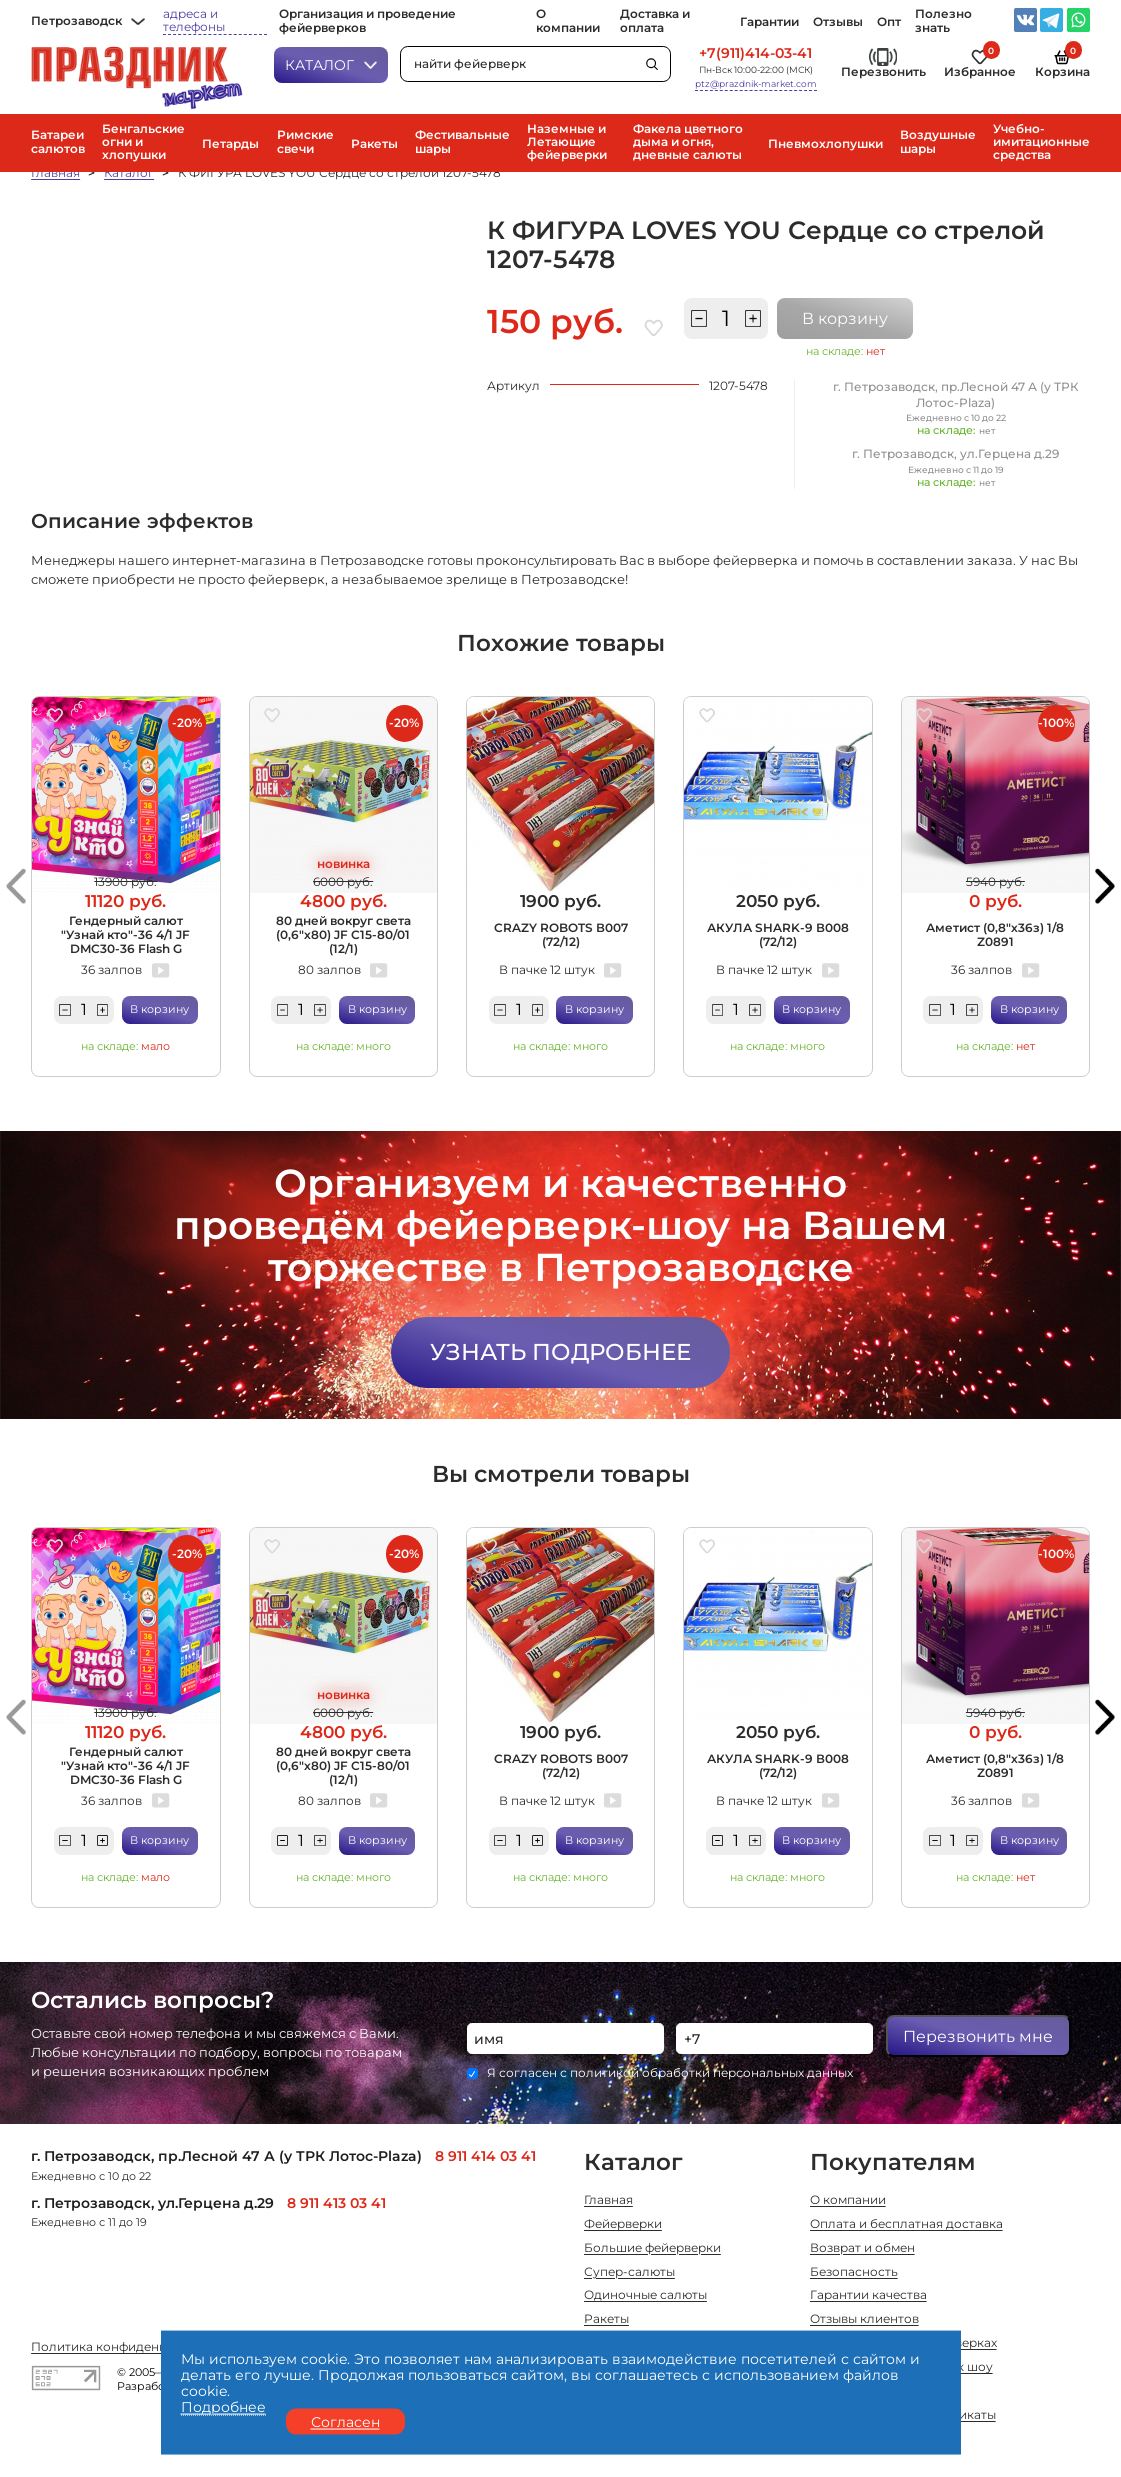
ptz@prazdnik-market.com (756, 84)
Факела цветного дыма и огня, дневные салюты (688, 142)
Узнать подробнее (560, 1352)
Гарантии (769, 22)
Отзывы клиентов (864, 2320)
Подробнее (223, 2406)
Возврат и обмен (862, 2249)
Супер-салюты (629, 2273)
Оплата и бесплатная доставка (906, 2225)
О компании (568, 21)
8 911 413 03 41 (336, 2203)
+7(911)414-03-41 (755, 54)
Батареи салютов (58, 142)
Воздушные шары (938, 142)
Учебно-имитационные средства (1041, 142)
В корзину (845, 318)
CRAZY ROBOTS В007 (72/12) (561, 934)
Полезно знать (943, 21)
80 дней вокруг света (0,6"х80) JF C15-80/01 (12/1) (343, 935)
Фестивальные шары (462, 142)
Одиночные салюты (645, 2296)
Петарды (230, 144)
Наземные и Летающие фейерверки (567, 142)
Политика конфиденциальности (132, 2348)
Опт (889, 22)
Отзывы (838, 22)
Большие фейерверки (652, 2249)
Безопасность (854, 2273)
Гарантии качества (868, 2296)
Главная (55, 173)
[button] (16, 886)
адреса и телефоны (194, 21)
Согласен (345, 2421)
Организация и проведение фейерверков (367, 21)
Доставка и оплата (655, 21)
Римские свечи (305, 142)
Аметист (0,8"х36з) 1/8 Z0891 (995, 934)
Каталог (331, 65)
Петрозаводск (88, 21)
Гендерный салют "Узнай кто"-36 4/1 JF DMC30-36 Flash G (125, 935)
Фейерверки (623, 2225)
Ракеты (374, 144)
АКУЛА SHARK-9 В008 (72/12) (778, 934)
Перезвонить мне (978, 2036)
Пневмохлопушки (825, 144)
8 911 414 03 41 (485, 2156)
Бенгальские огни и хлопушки (143, 142)
